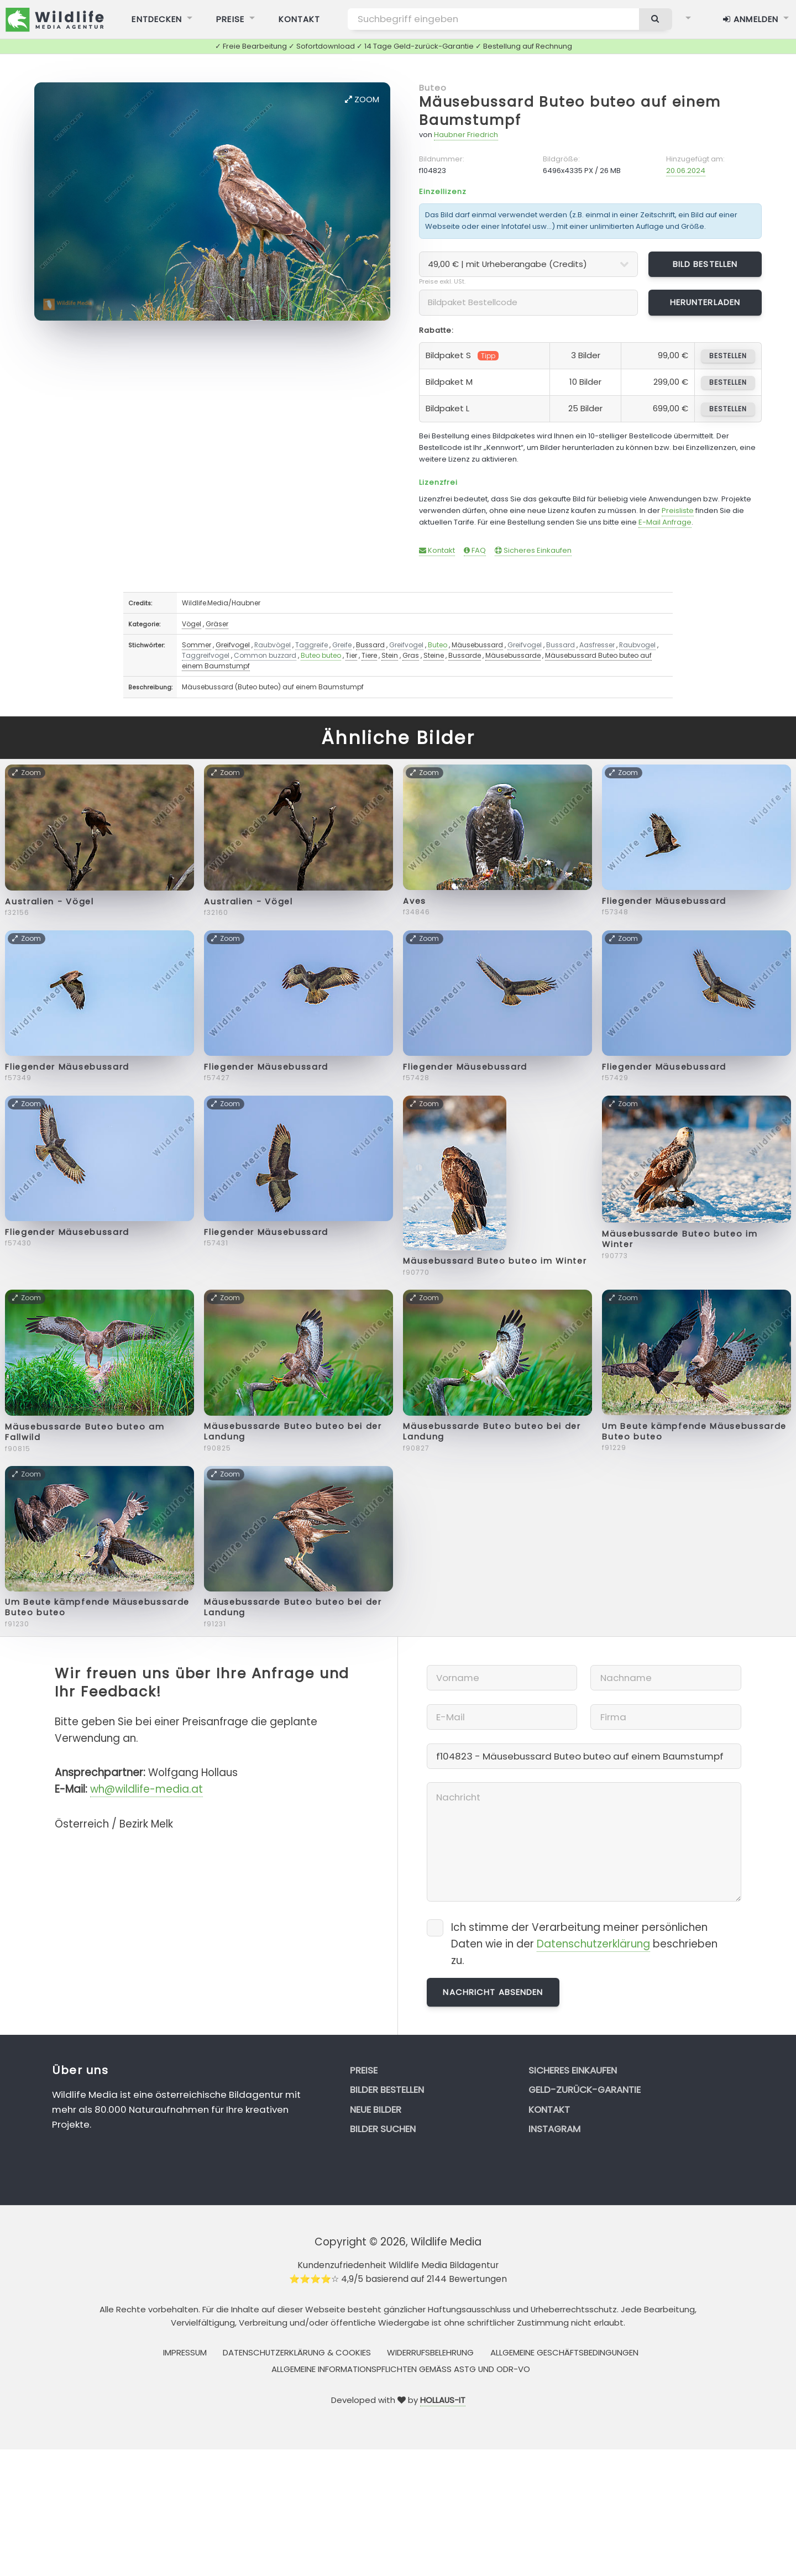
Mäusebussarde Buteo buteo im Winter (679, 1239)
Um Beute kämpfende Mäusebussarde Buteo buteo (694, 1431)
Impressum (185, 2352)
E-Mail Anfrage (665, 522)
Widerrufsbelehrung (430, 2352)
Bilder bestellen (387, 2089)
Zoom (362, 99)
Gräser (217, 624)
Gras (410, 655)
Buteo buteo (321, 655)
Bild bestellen (705, 264)
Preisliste (678, 510)
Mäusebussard (477, 645)
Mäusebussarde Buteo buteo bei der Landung (292, 1431)
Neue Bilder (375, 2109)
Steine (433, 655)
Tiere (369, 655)
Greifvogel (233, 645)
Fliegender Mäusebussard (664, 901)
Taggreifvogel (205, 655)
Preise (364, 2070)
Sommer (196, 645)
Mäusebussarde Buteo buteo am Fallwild (84, 1432)
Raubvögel (272, 645)
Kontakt (437, 550)
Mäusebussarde (513, 655)
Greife (342, 645)
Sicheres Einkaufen (533, 550)
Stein (389, 655)
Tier (351, 655)
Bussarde (464, 655)
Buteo (433, 87)
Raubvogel (637, 645)
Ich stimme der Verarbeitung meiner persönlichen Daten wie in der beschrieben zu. (584, 1944)
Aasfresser (597, 645)
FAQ (475, 550)
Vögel (191, 624)
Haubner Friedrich (466, 134)
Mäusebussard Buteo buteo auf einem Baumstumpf (570, 111)
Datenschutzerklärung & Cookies (297, 2352)
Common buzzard (265, 655)
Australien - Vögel (49, 901)
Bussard (370, 645)
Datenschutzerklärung (593, 1943)
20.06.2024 (685, 170)
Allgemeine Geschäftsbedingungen (564, 2352)
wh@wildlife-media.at (146, 1789)
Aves (414, 901)
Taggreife (311, 645)
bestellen (727, 355)
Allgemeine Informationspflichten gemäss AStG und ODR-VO (400, 2369)
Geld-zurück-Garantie (584, 2089)
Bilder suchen (383, 2128)
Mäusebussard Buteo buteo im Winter (494, 1260)
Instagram (554, 2128)
